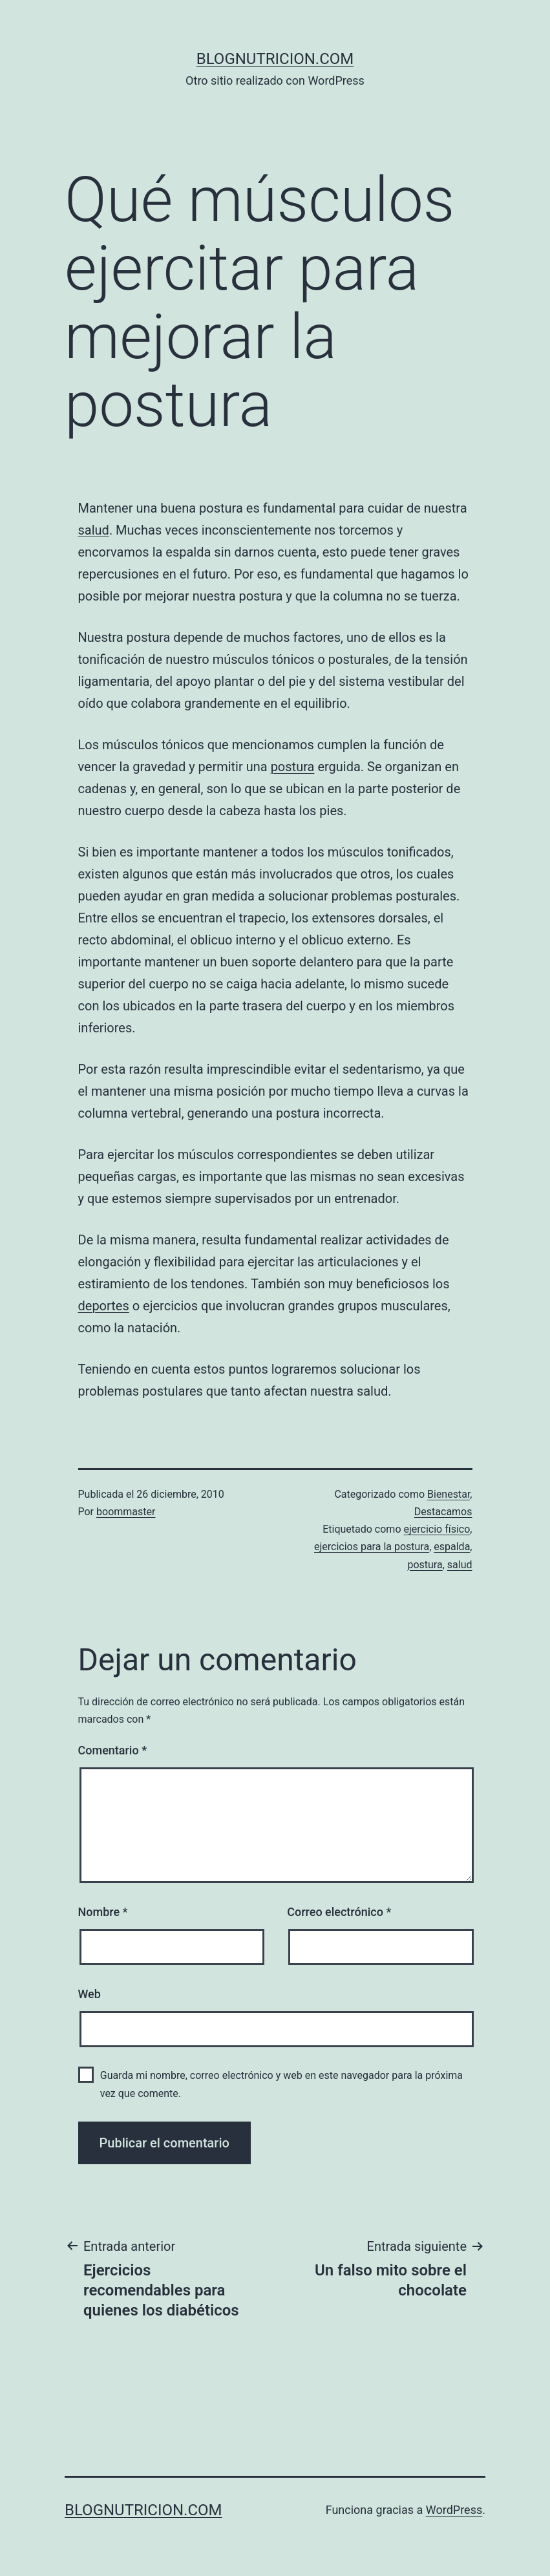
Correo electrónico (339, 1912)
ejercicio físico (436, 1529)
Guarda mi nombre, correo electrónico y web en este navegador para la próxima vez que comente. (281, 2084)
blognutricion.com (275, 59)
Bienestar (448, 1494)
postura (293, 766)
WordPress (454, 2510)
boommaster (125, 1512)
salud (93, 530)
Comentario (112, 1750)
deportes (103, 1306)
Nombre (103, 1912)
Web (89, 1994)
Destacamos (443, 1512)
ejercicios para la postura (371, 1546)
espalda (452, 1546)
